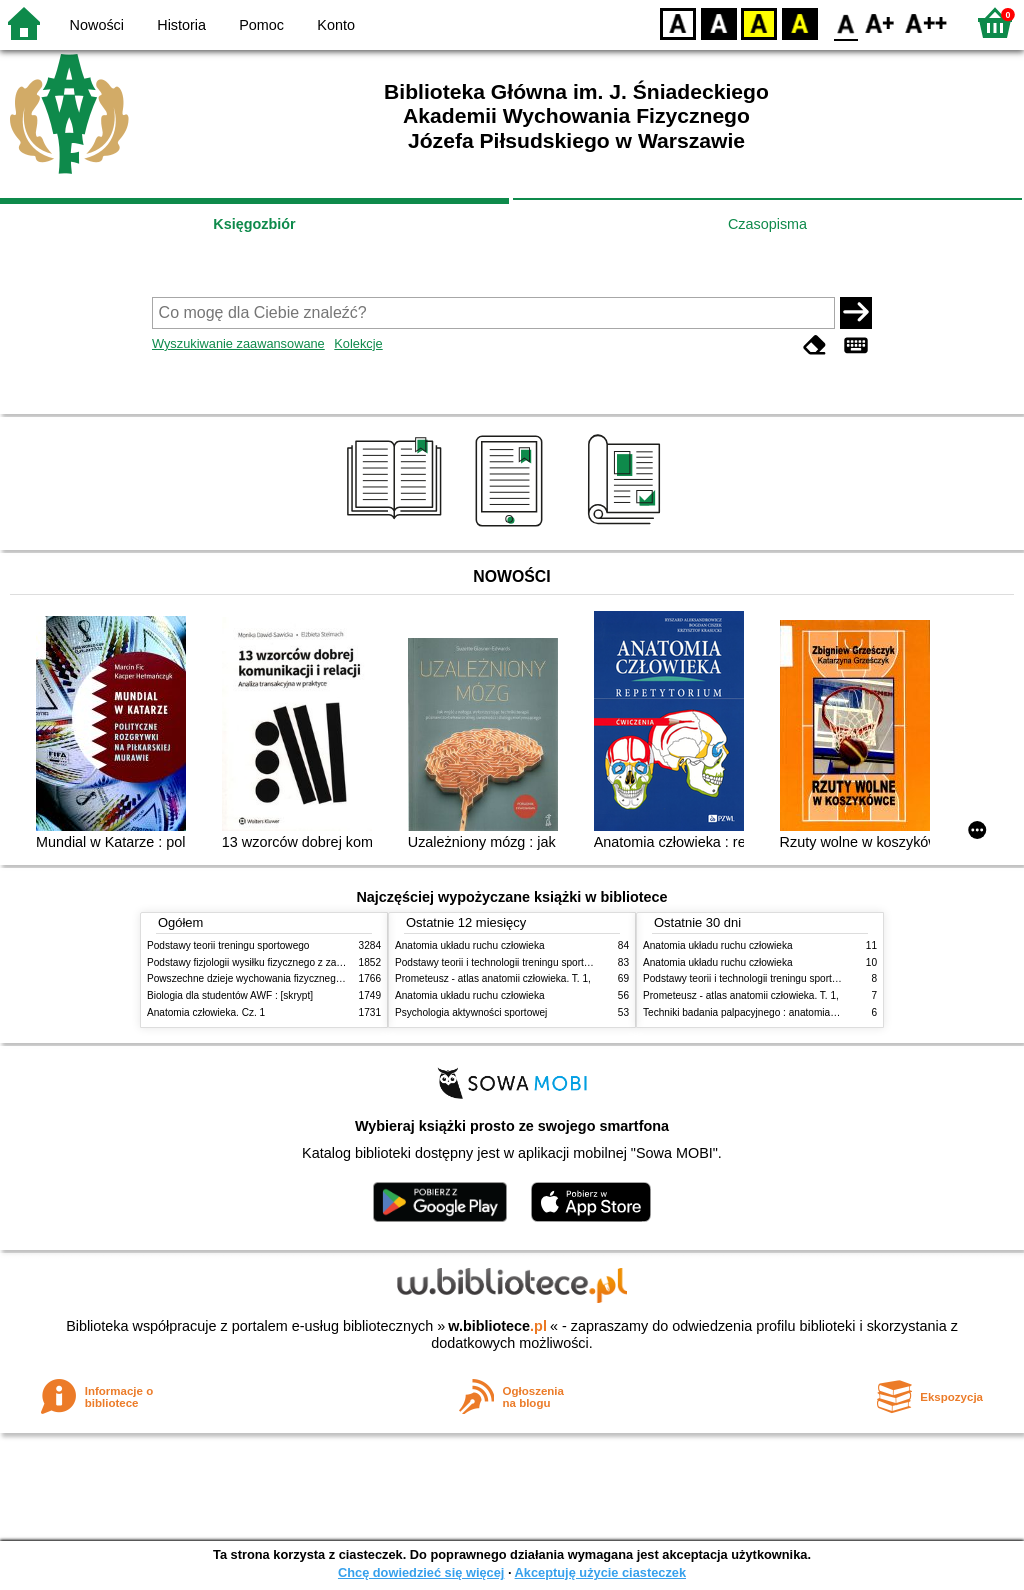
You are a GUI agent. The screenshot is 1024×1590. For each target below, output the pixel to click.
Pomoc (261, 25)
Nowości (97, 25)
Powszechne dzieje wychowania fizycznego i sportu (262, 978)
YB (758, 22)
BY (799, 22)
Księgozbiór (254, 224)
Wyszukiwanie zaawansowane (238, 343)
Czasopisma (767, 224)
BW (719, 22)
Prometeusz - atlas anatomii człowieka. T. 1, (493, 978)
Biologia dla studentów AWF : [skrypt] (230, 995)
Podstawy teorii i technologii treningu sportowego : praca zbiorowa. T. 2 (553, 962)
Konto (336, 25)
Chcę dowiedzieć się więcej (421, 1572)
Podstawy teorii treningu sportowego (228, 945)
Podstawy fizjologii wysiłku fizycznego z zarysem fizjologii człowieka (298, 962)
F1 (880, 22)
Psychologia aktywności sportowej (471, 1012)
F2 (926, 22)
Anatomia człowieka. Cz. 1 (206, 1012)
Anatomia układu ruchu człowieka (470, 945)
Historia (181, 25)
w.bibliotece (497, 1326)
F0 (845, 22)
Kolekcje (358, 343)
